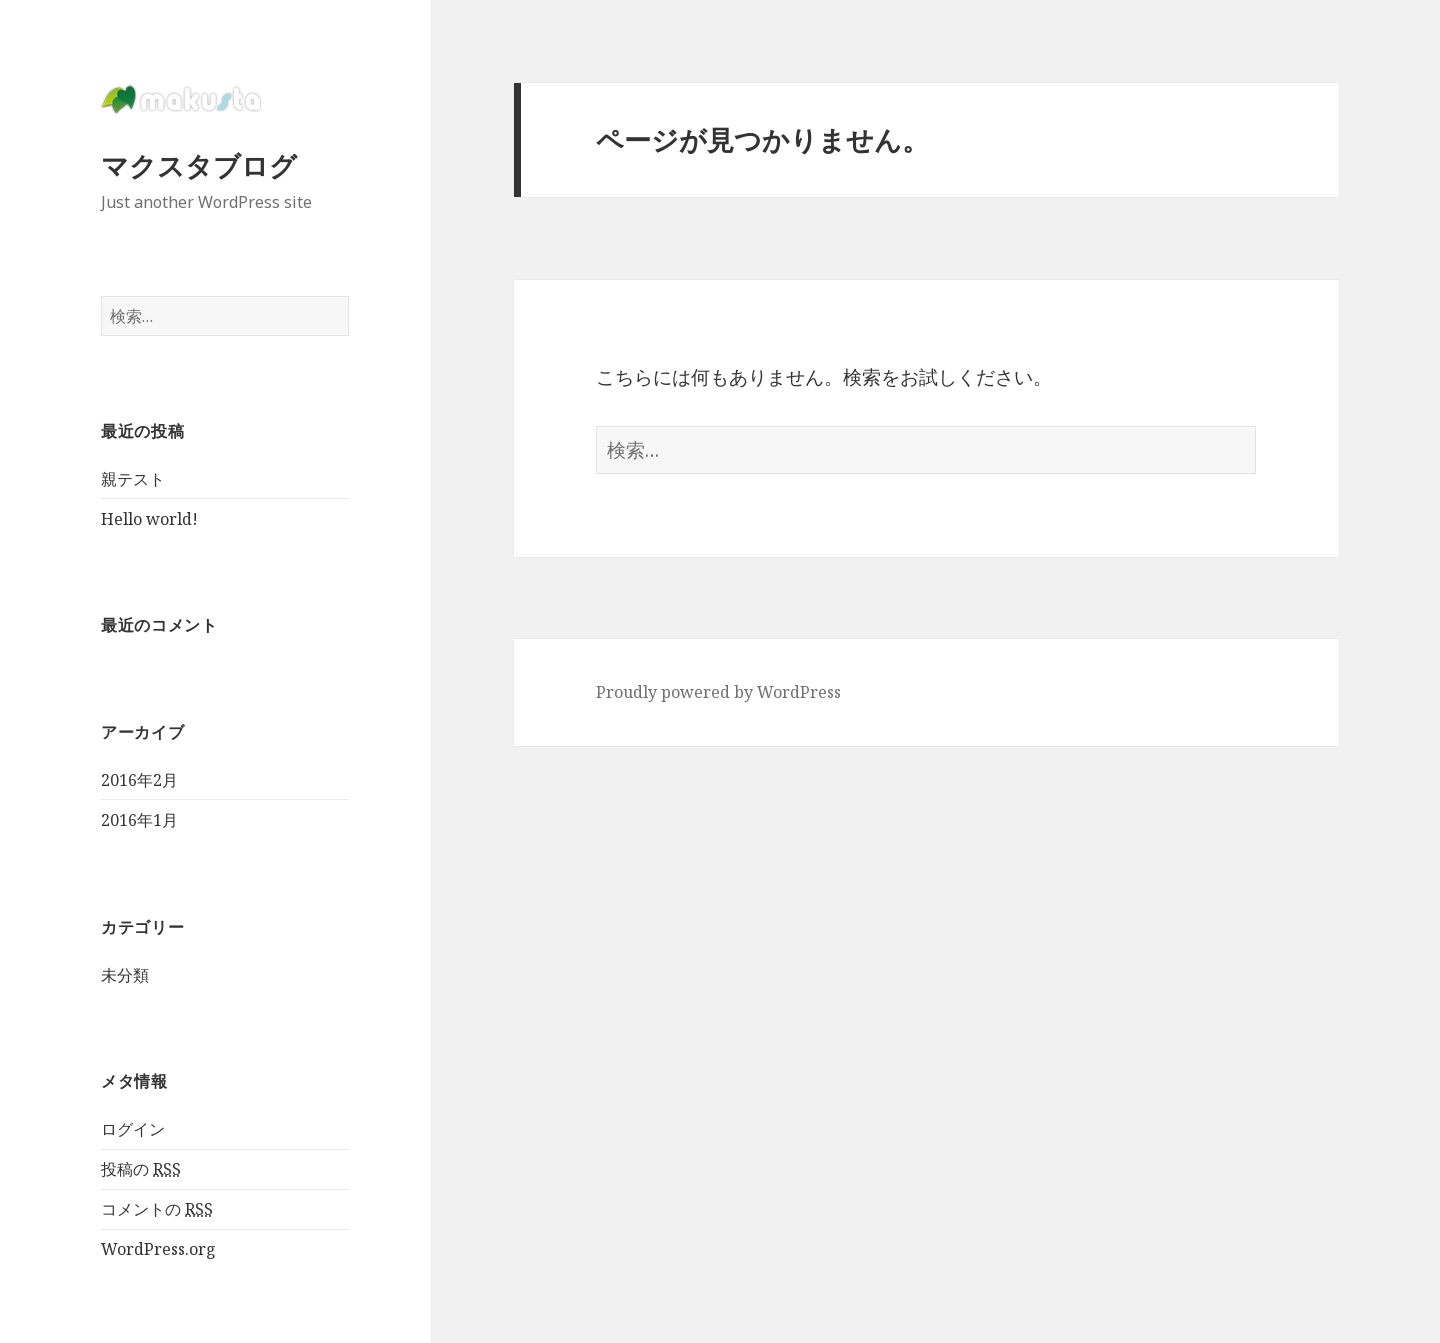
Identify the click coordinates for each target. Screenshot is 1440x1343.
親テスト (133, 479)
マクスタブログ (199, 165)
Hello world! (149, 519)
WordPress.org (158, 1249)
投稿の (141, 1169)
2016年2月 (139, 780)
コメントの (157, 1209)
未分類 (125, 975)
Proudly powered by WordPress (718, 692)
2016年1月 (139, 820)
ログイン (133, 1129)
